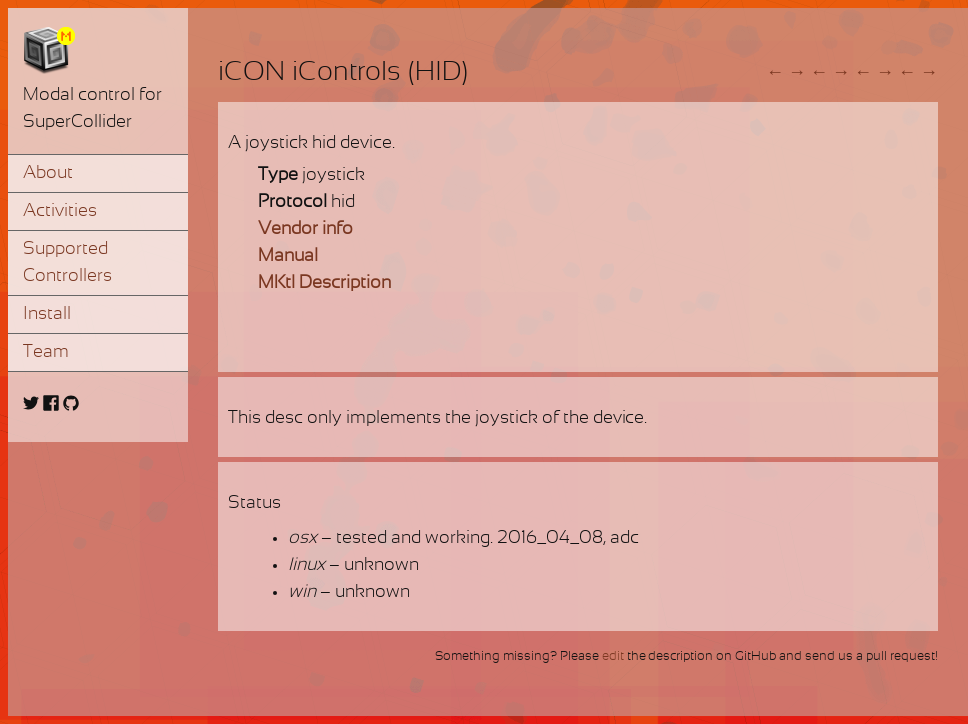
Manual (288, 256)
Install (47, 314)
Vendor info (305, 229)
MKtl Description (324, 283)
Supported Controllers (67, 263)
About (48, 173)
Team (46, 352)
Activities (60, 211)
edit (613, 657)
